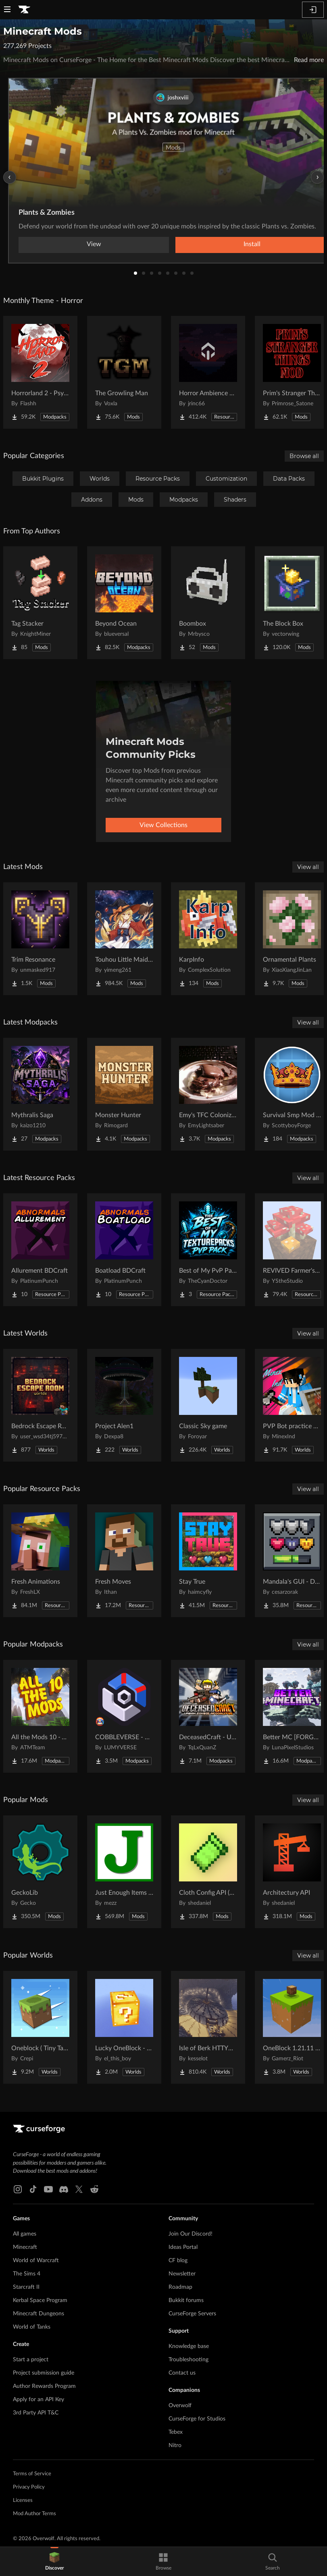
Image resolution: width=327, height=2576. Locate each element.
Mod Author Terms (34, 2513)
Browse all (304, 456)
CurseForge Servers (192, 2314)
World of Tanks (31, 2327)
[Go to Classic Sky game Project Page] (208, 1405)
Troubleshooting (188, 2359)
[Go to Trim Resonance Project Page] (40, 938)
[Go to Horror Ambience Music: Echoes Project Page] (208, 372)
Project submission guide (43, 2373)
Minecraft (25, 2247)
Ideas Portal (183, 2247)
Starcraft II (26, 2287)
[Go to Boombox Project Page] (208, 602)
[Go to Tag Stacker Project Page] (40, 602)
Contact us (182, 2373)
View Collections (163, 825)
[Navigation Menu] (7, 10)
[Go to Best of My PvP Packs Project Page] (208, 1249)
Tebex (176, 2432)
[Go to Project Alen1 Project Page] (124, 1405)
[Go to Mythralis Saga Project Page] (40, 1094)
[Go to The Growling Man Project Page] (124, 372)
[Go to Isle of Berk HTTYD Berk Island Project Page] (208, 2027)
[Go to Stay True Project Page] (208, 1560)
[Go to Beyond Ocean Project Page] (124, 602)
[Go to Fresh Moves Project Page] (124, 1560)
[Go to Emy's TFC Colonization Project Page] (208, 1094)
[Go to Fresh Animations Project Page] (40, 1560)
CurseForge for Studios (197, 2419)
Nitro (175, 2445)
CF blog (178, 2260)
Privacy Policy (29, 2487)
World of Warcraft (36, 2260)
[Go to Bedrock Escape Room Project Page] (40, 1405)
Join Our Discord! (190, 2234)
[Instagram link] (18, 2189)
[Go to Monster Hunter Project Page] (124, 1094)
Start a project (30, 2359)
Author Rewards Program (44, 2386)
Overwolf (180, 2405)
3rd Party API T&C (35, 2413)
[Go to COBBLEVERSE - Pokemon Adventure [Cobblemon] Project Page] (124, 1716)
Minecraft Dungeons (38, 2314)
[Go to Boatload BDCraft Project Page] (124, 1249)
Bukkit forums (186, 2300)
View (94, 244)
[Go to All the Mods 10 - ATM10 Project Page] (40, 1716)
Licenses (23, 2500)
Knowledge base (189, 2346)
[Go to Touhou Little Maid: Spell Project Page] (124, 938)
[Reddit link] (94, 2189)
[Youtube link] (48, 2189)
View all (308, 867)
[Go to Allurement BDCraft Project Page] (40, 1249)
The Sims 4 (26, 2274)
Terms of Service (32, 2473)
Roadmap (180, 2287)
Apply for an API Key (38, 2399)
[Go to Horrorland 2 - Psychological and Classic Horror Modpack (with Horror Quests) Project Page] (40, 372)
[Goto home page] (24, 9)
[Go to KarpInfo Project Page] (208, 938)
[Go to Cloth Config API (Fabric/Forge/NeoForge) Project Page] (208, 1871)
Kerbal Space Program (40, 2300)
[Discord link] (64, 2189)
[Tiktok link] (33, 2189)
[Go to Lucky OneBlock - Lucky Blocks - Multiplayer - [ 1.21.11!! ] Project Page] (124, 2027)
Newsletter (182, 2274)
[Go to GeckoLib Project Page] (40, 1871)
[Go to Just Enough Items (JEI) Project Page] (124, 1871)
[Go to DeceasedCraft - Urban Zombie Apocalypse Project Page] (208, 1716)
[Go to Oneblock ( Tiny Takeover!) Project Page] (40, 2027)
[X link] (79, 2189)
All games (24, 2234)
